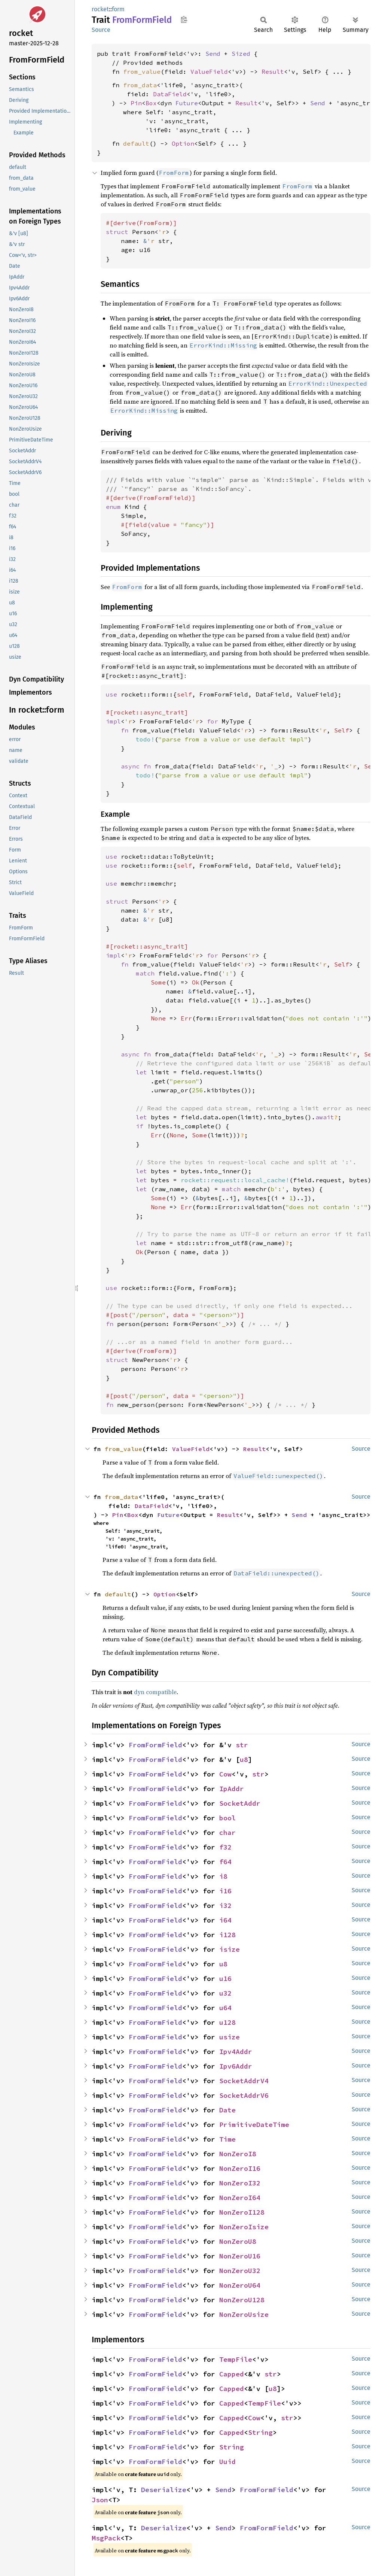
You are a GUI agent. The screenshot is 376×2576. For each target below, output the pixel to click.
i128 (227, 1934)
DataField (170, 94)
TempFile (235, 2359)
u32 (225, 1993)
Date (227, 2110)
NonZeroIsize (244, 2226)
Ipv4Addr (235, 2051)
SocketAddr (239, 1803)
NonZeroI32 (239, 2183)
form (118, 9)
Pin (136, 103)
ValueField (209, 71)
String (260, 2432)
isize (229, 1949)
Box (151, 103)
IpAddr (231, 1788)
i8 (223, 1876)
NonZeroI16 (239, 2168)
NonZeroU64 (239, 2285)
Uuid (227, 2461)
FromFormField (155, 1745)
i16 (225, 1891)
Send (212, 53)
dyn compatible (155, 1692)
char (227, 1832)
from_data (140, 85)
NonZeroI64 (239, 2197)
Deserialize (163, 2489)
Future (186, 103)
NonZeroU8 (237, 2241)
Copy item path (184, 19)
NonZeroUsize (244, 2314)
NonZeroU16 (239, 2256)
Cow (225, 1774)
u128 (227, 2022)
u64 (225, 2007)
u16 (225, 1978)
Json (100, 2499)
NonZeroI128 (242, 2212)
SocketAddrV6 (244, 2095)
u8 (244, 1759)
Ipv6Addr (235, 2066)
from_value (142, 71)
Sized (241, 53)
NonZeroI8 (237, 2153)
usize (229, 2037)
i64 (225, 1920)
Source (101, 29)
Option (183, 143)
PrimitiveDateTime (254, 2124)
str (242, 1745)
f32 (225, 1847)
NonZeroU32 (239, 2270)
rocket (100, 9)
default (136, 143)
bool (227, 1818)
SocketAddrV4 (244, 2080)
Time (227, 2139)
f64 (225, 1861)
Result (273, 71)
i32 (225, 1905)
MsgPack (106, 2538)
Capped (231, 2374)
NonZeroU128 (242, 2300)
